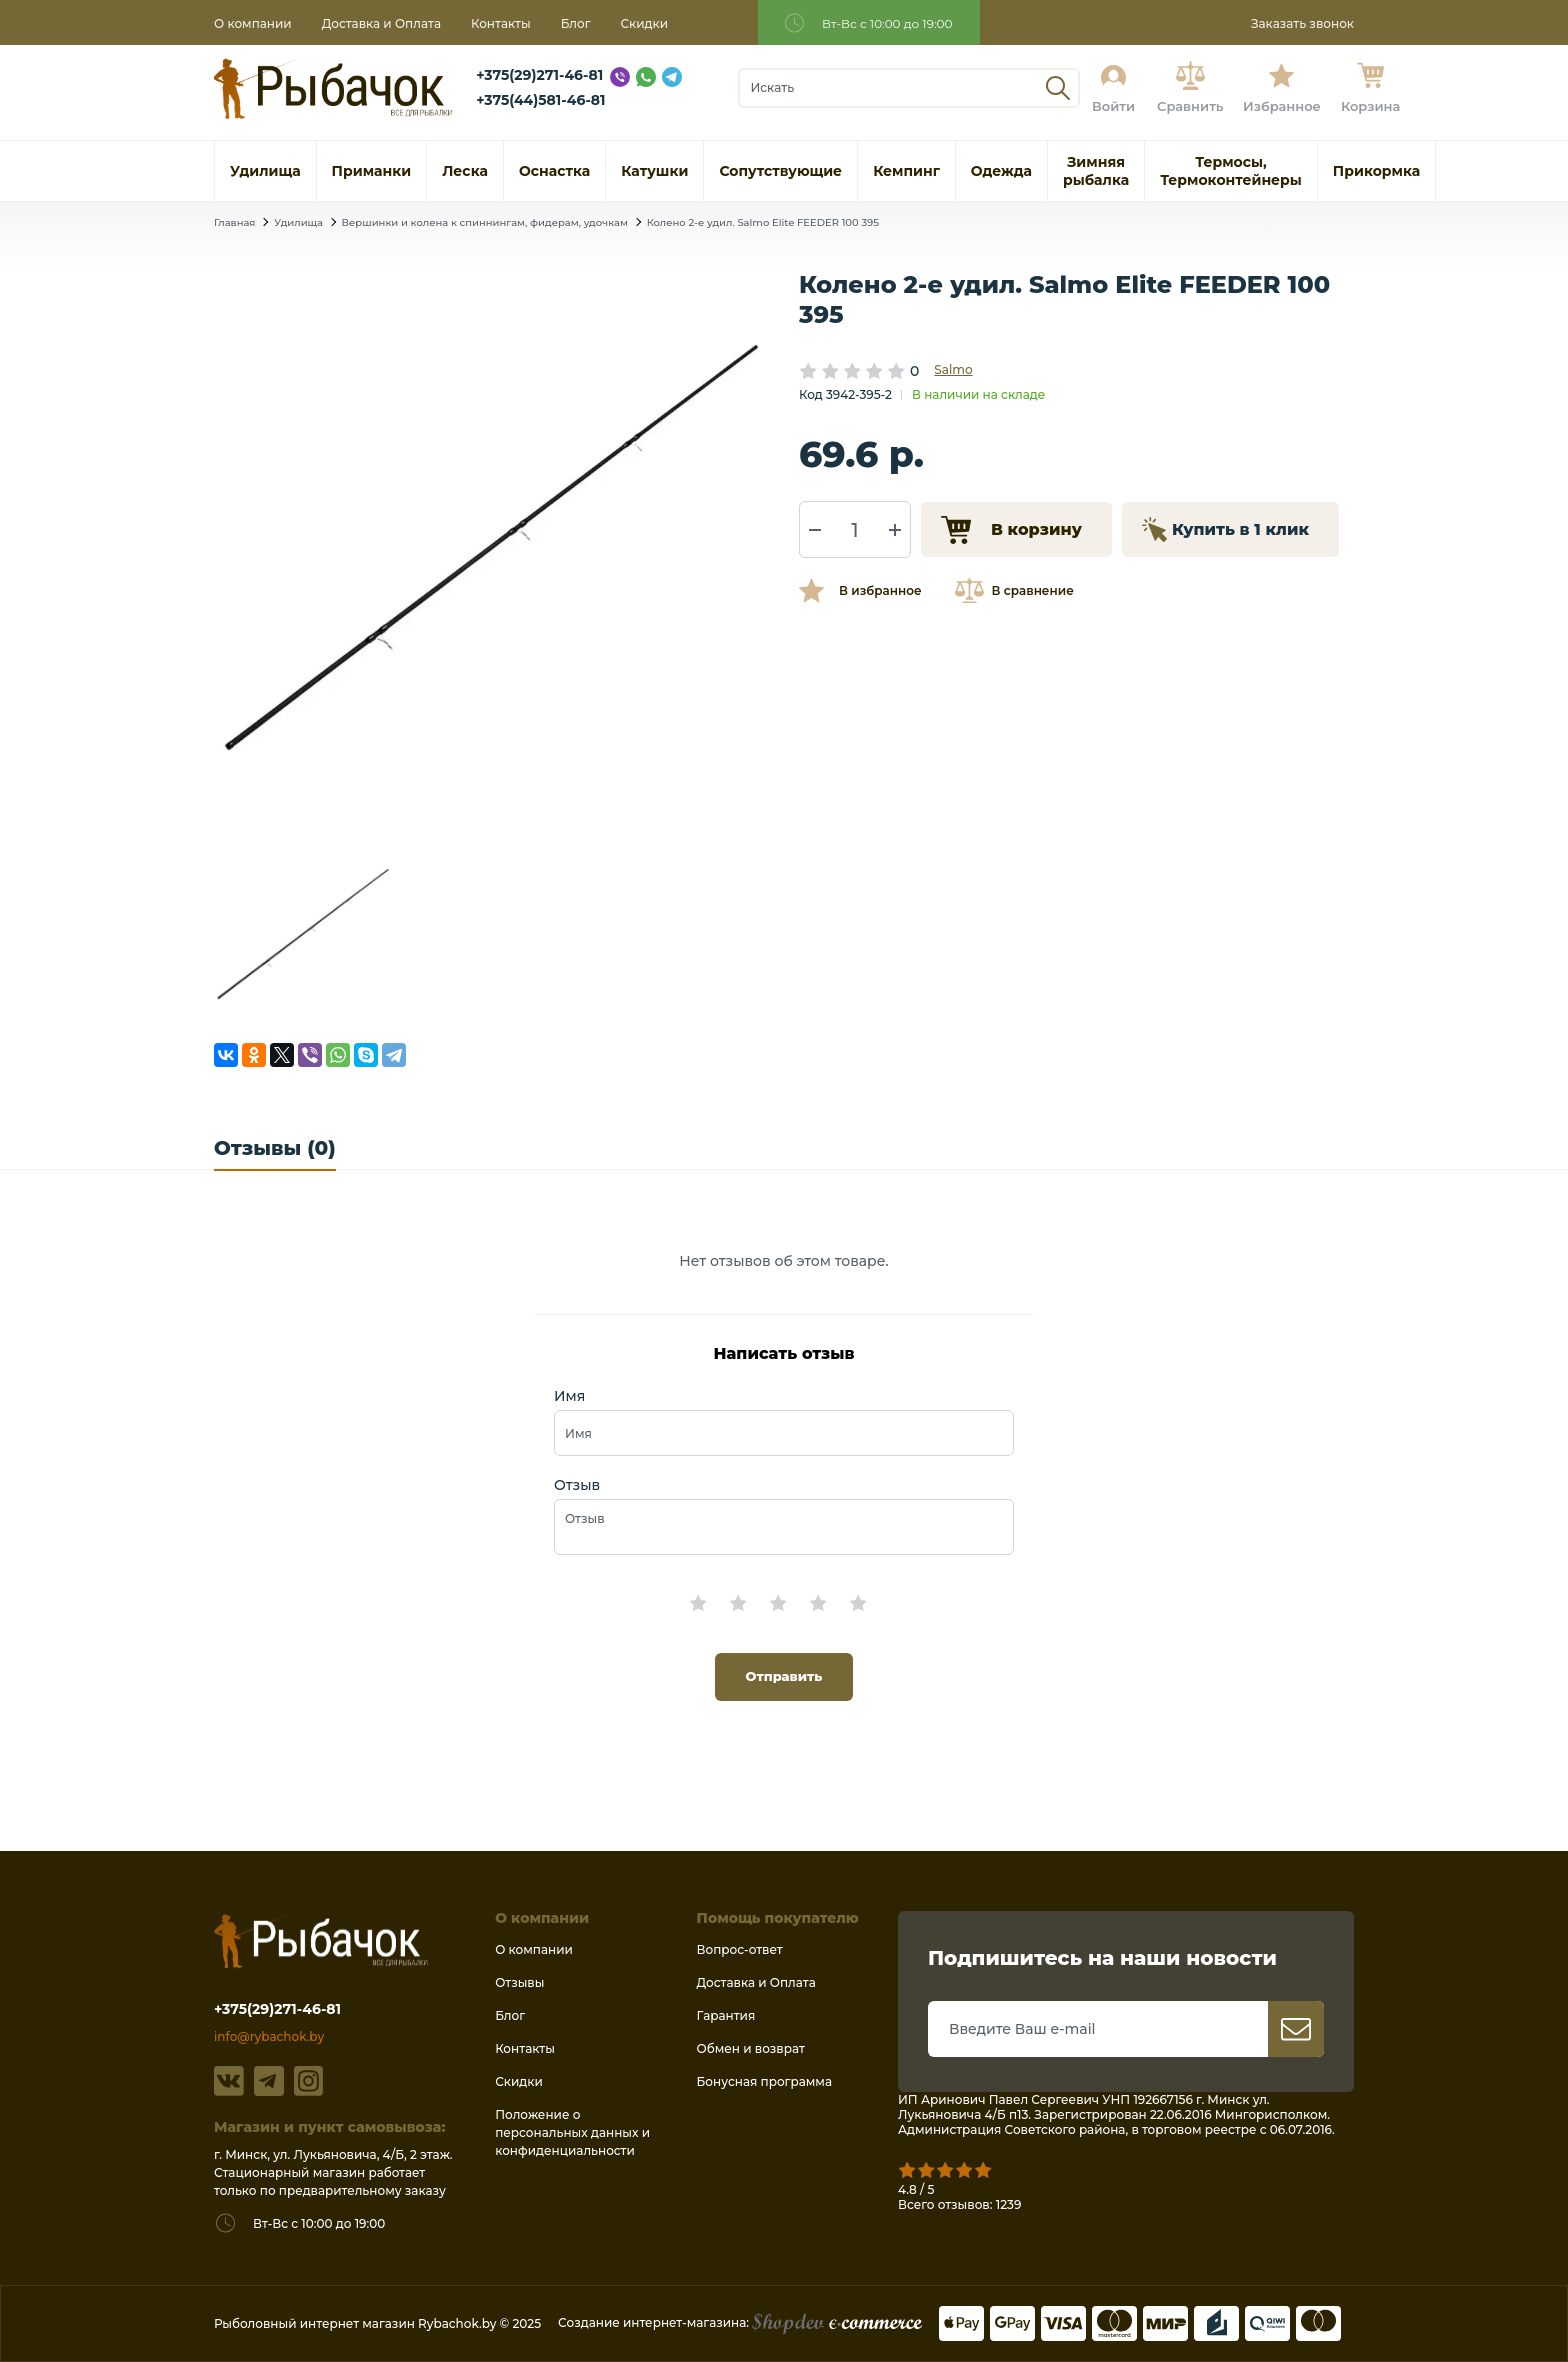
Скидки (645, 23)
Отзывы (519, 1982)
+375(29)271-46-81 (539, 75)
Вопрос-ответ (740, 1949)
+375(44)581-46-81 (540, 100)
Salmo (953, 369)
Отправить (784, 1676)
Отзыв (577, 1485)
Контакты (501, 23)
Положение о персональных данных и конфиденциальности (572, 2132)
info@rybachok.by (269, 2036)
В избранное (880, 590)
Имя (569, 1396)
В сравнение (1033, 590)
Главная (234, 222)
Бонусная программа (764, 2081)
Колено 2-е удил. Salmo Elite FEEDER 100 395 (763, 222)
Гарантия (726, 2015)
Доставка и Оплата (381, 23)
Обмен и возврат (751, 2048)
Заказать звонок (1302, 23)
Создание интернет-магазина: (740, 2322)
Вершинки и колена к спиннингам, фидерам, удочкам (485, 222)
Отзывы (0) (275, 1148)
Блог (576, 23)
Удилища (298, 222)
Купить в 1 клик (1240, 529)
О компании (253, 23)
